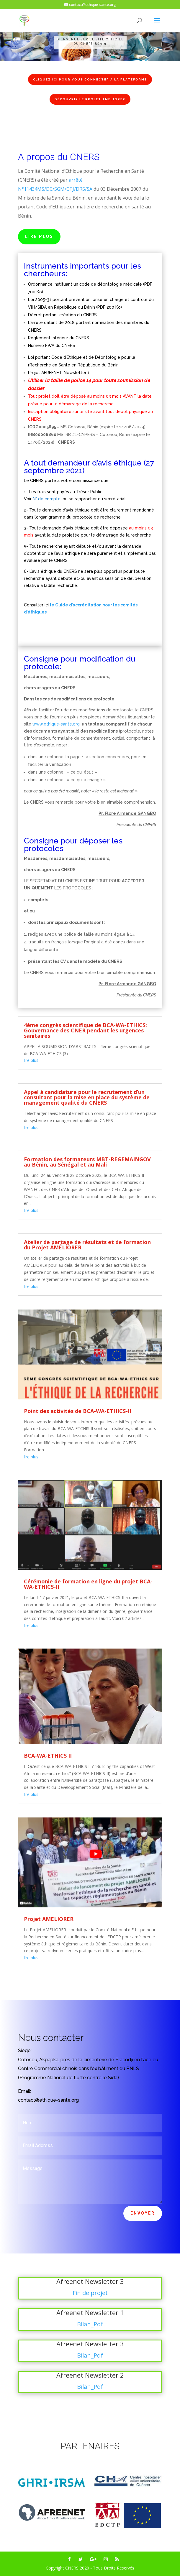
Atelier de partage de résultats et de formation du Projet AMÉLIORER (87, 1244)
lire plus (31, 1060)
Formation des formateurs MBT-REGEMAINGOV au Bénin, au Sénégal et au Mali (87, 1162)
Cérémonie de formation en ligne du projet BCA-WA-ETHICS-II (88, 1584)
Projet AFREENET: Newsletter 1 (59, 372)
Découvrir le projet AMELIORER (90, 99)
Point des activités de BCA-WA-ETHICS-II (77, 1410)
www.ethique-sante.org (56, 724)
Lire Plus (39, 236)
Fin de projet (90, 2293)
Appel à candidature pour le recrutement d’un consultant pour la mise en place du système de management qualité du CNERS (87, 1097)
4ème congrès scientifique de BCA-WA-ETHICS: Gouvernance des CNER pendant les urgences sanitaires (85, 1030)
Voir (28, 498)
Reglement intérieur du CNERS (58, 337)
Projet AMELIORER (48, 1918)
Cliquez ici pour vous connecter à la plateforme (90, 79)
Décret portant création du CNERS (62, 314)
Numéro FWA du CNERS (51, 345)
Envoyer (142, 2213)
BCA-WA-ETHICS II (48, 1755)
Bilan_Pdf (90, 2324)
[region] (90, 42)
